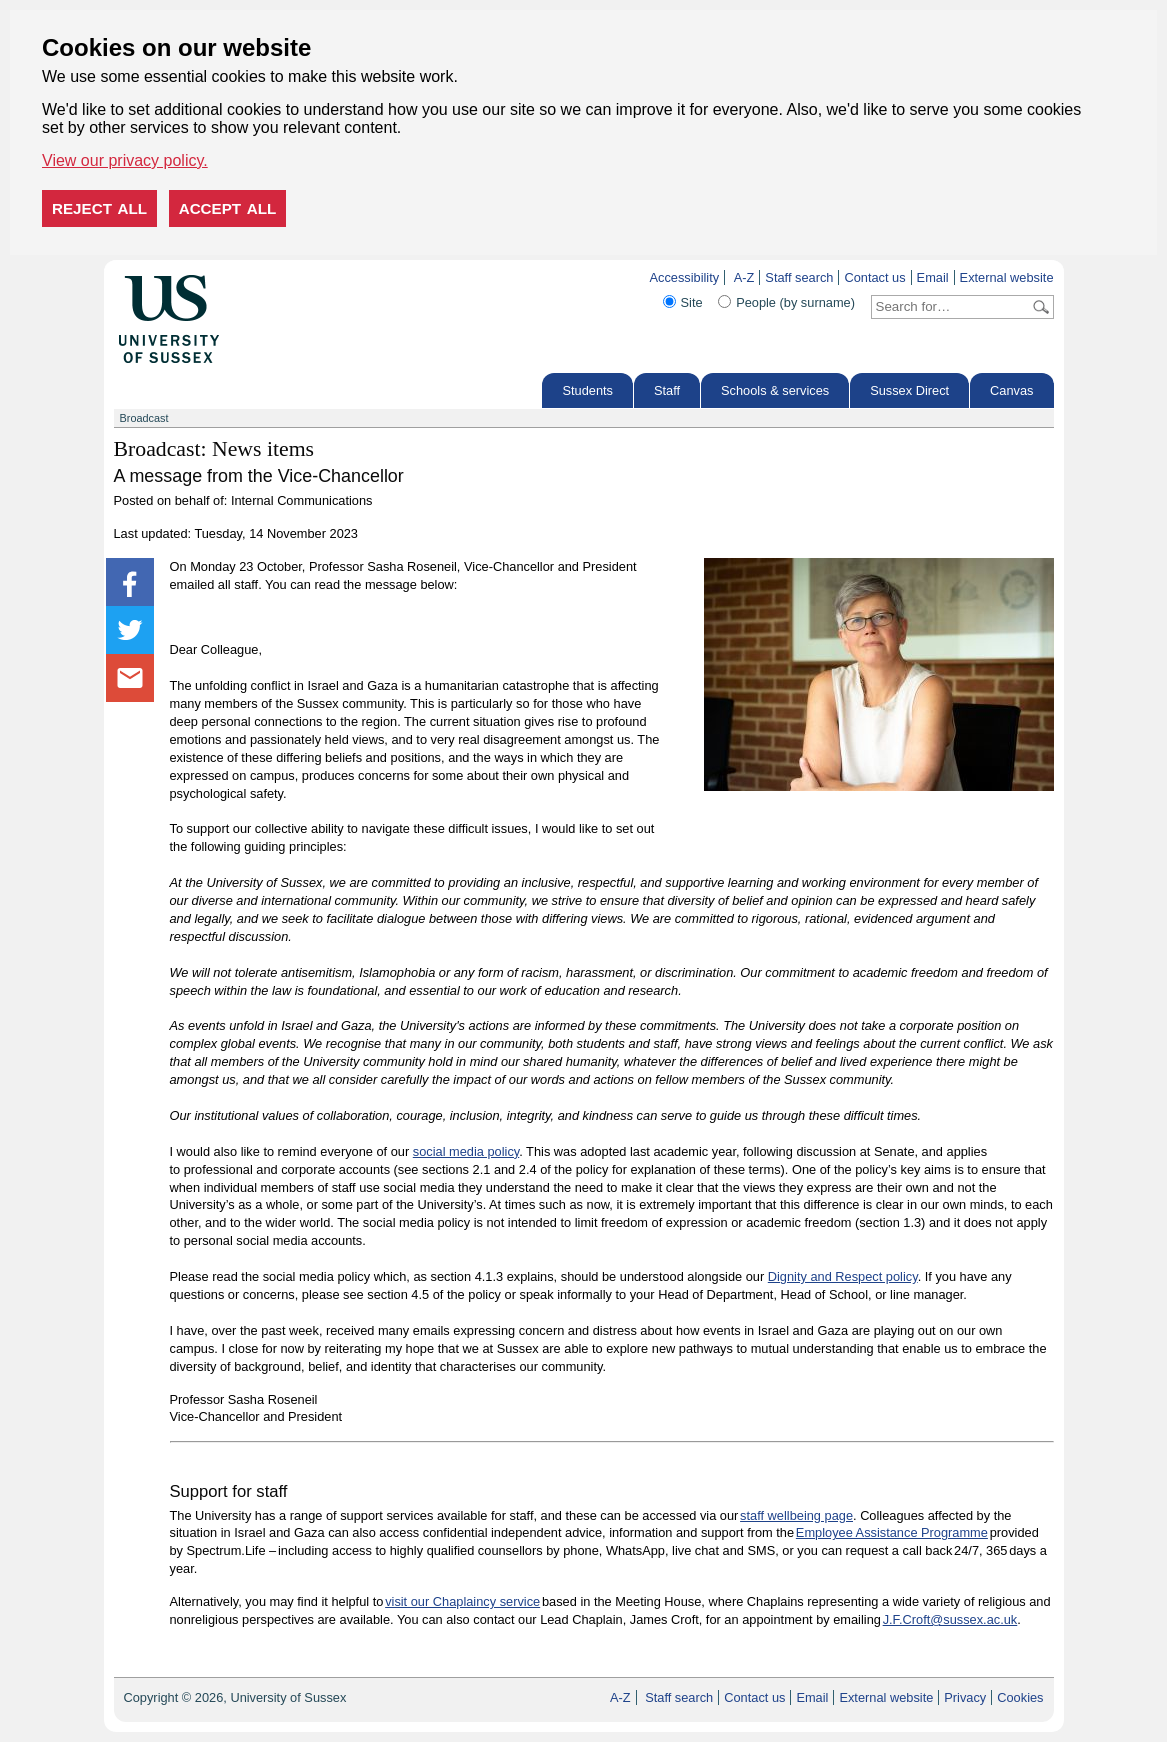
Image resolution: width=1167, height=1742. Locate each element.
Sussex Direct (909, 390)
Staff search (799, 277)
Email (933, 277)
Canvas (1011, 390)
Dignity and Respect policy (843, 1276)
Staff (667, 390)
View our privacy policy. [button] (125, 160)
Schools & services (775, 390)
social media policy (466, 1151)
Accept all (228, 208)
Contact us (874, 277)
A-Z (744, 277)
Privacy (965, 1697)
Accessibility (684, 277)
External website (1007, 277)
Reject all (99, 208)
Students (587, 390)
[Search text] (950, 307)
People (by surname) (795, 302)
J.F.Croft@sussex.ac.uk (950, 1619)
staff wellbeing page (796, 1515)
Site (692, 302)
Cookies (1020, 1697)
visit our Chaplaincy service (462, 1601)
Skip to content (261, 277)
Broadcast (144, 418)
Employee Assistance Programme (892, 1532)
